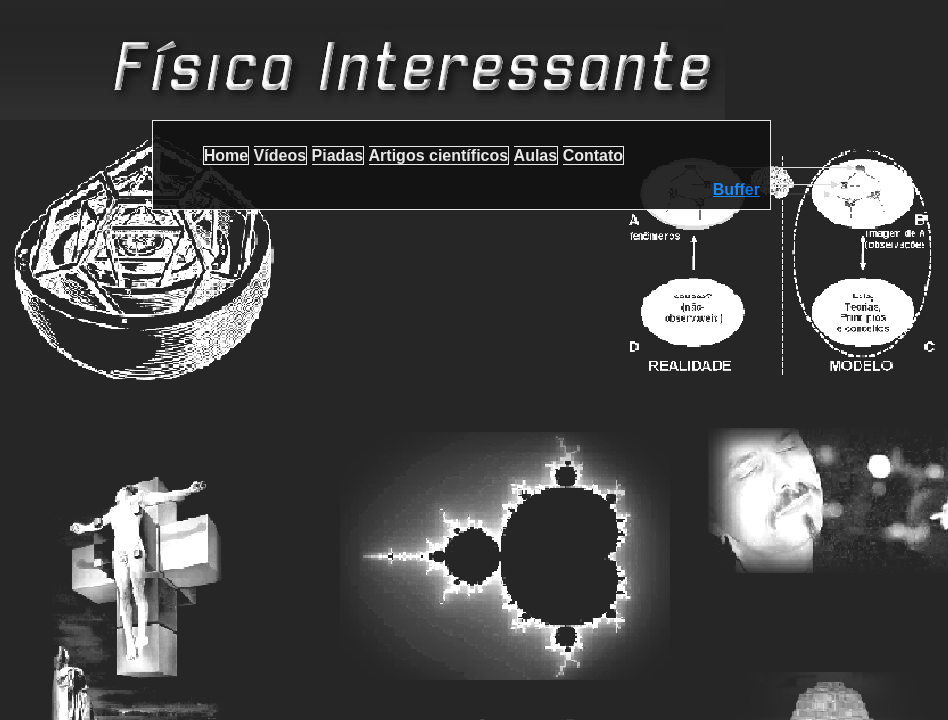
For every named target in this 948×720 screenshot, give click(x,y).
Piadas (338, 155)
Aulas (536, 155)
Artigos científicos (439, 155)
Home (226, 155)
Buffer (736, 189)
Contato (593, 155)
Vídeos (280, 155)
